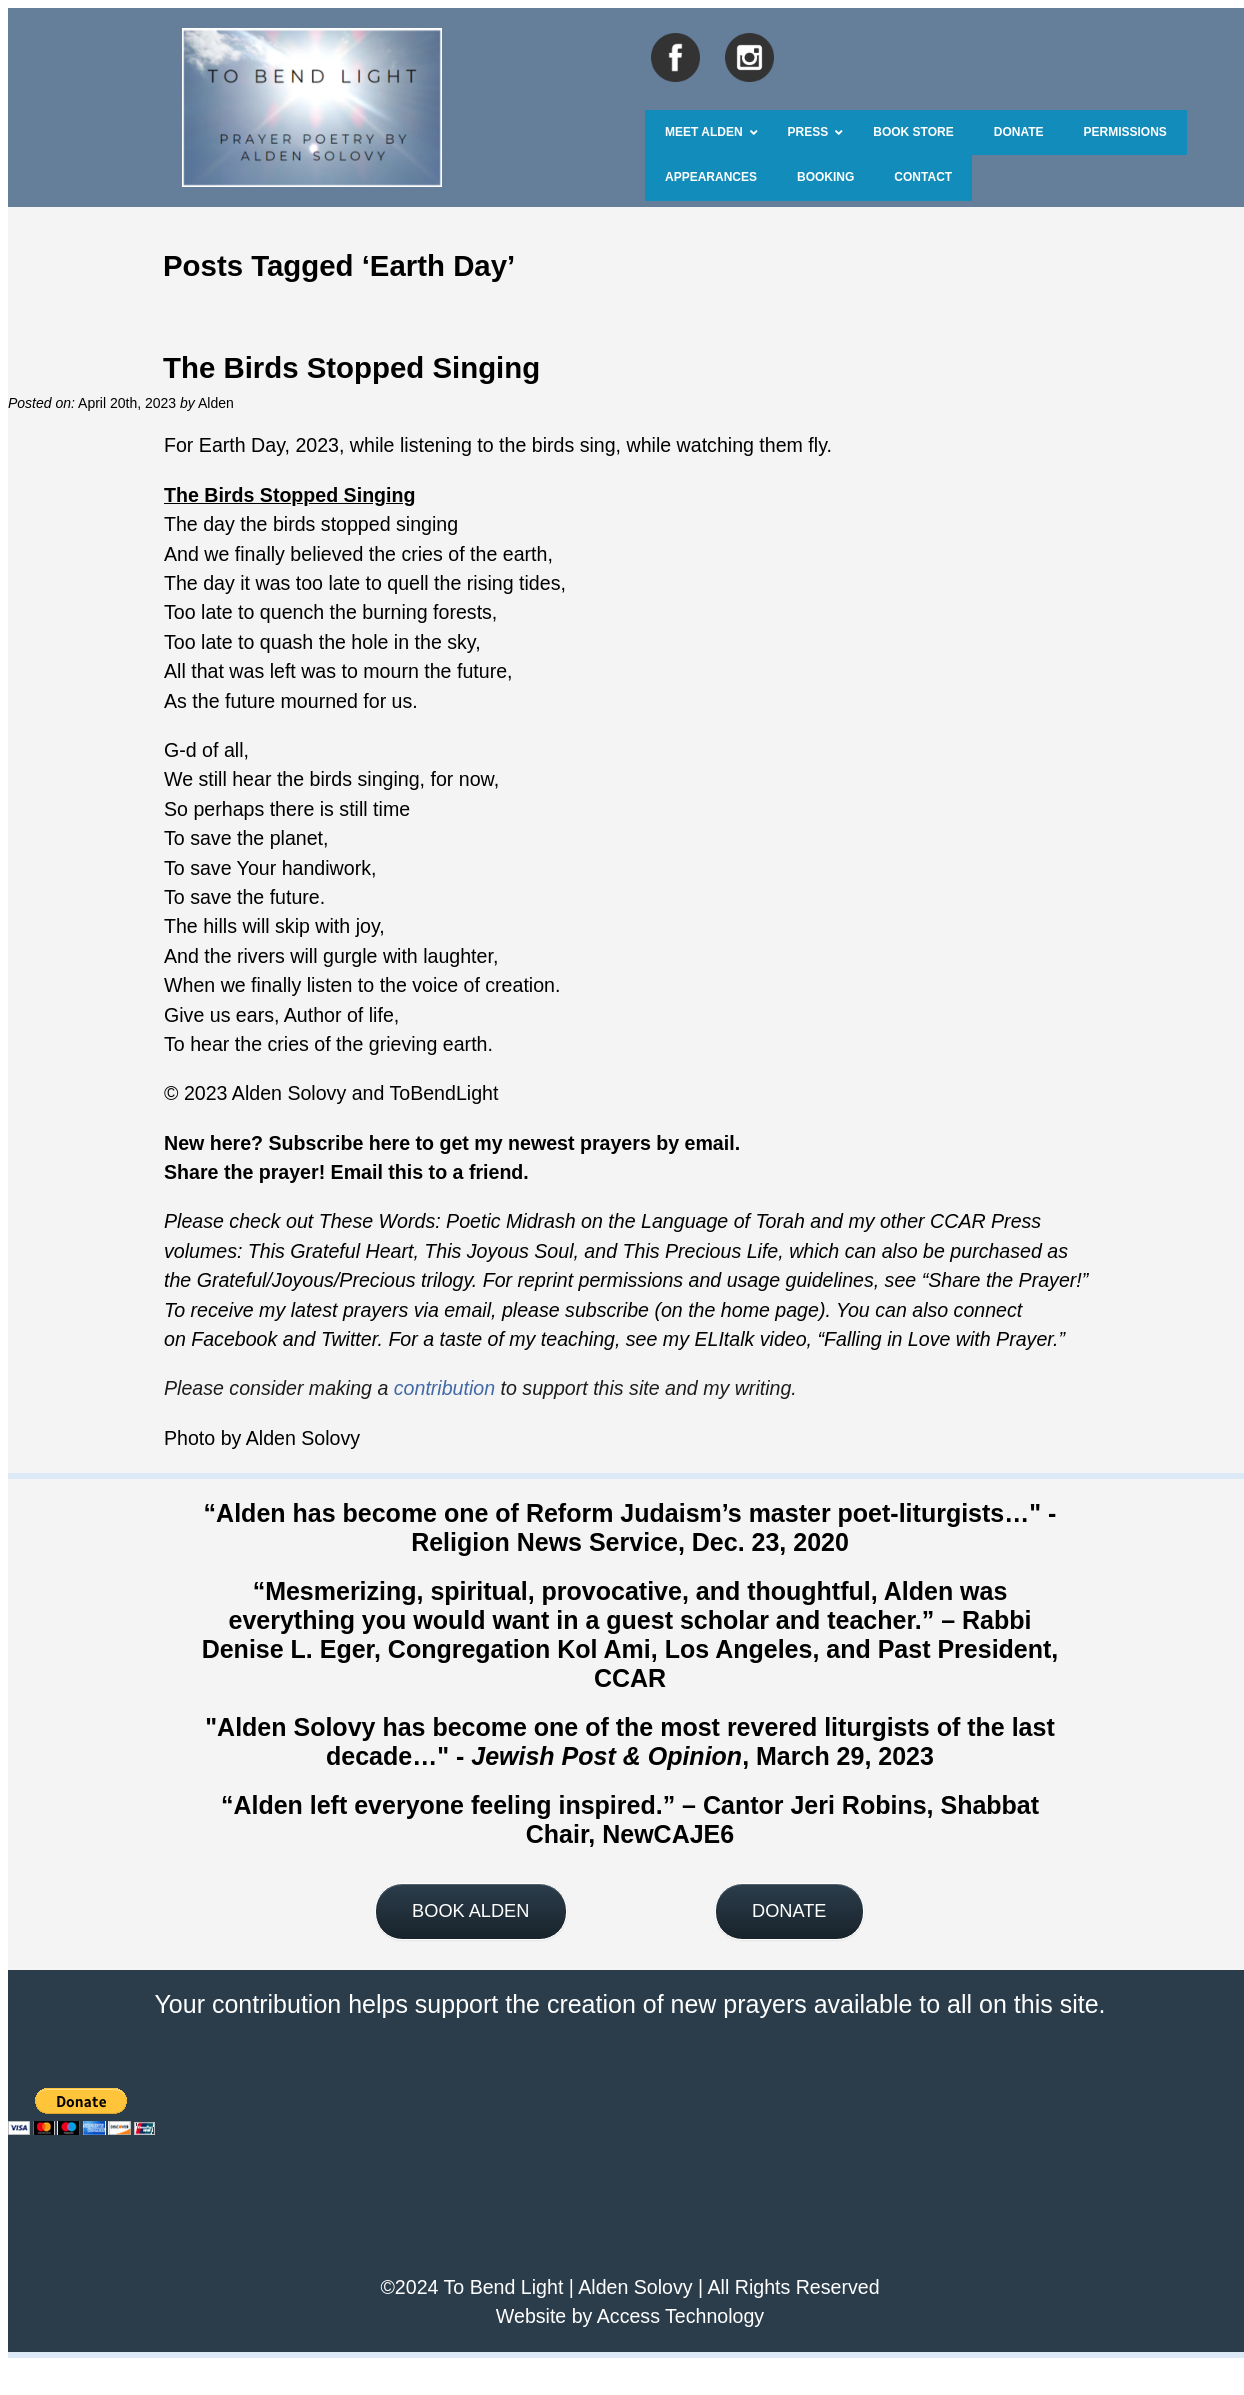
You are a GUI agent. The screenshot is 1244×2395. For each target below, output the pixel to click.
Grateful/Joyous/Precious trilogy (334, 1280)
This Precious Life (701, 1251)
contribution (444, 1388)
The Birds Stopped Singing (351, 367)
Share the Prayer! (1005, 1280)
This (266, 1251)
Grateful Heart (349, 1251)
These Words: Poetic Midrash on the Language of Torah (562, 1221)
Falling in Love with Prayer (938, 1339)
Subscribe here (340, 1143)
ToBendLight (443, 1093)
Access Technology (680, 2316)
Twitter (349, 1339)
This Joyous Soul (498, 1251)
